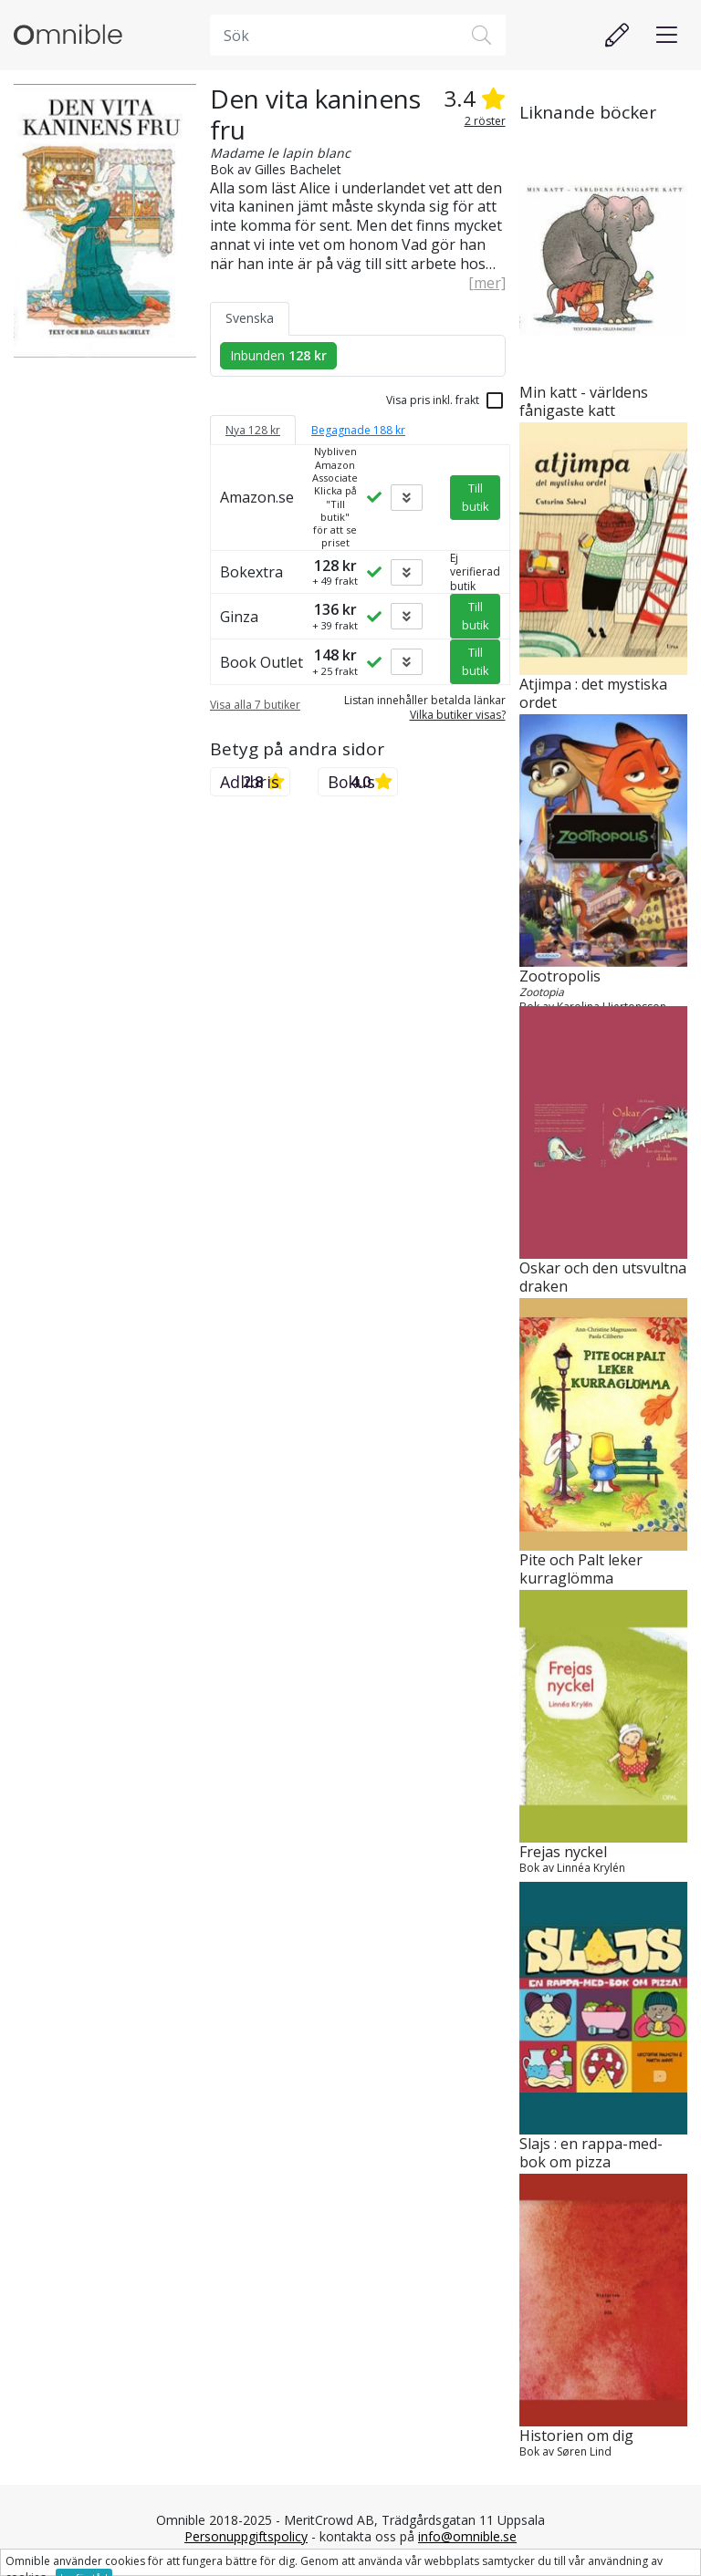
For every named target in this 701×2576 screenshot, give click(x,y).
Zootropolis (560, 976)
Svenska (249, 318)
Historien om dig (576, 2436)
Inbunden (278, 355)
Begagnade (358, 430)
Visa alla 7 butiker (255, 705)
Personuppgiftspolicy (246, 2536)
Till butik (475, 497)
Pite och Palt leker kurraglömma (581, 1570)
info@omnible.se (467, 2536)
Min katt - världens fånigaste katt (583, 402)
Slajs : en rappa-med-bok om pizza (591, 2154)
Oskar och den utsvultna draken (602, 1278)
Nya (252, 430)
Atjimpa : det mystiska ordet (593, 694)
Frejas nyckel (563, 1852)
